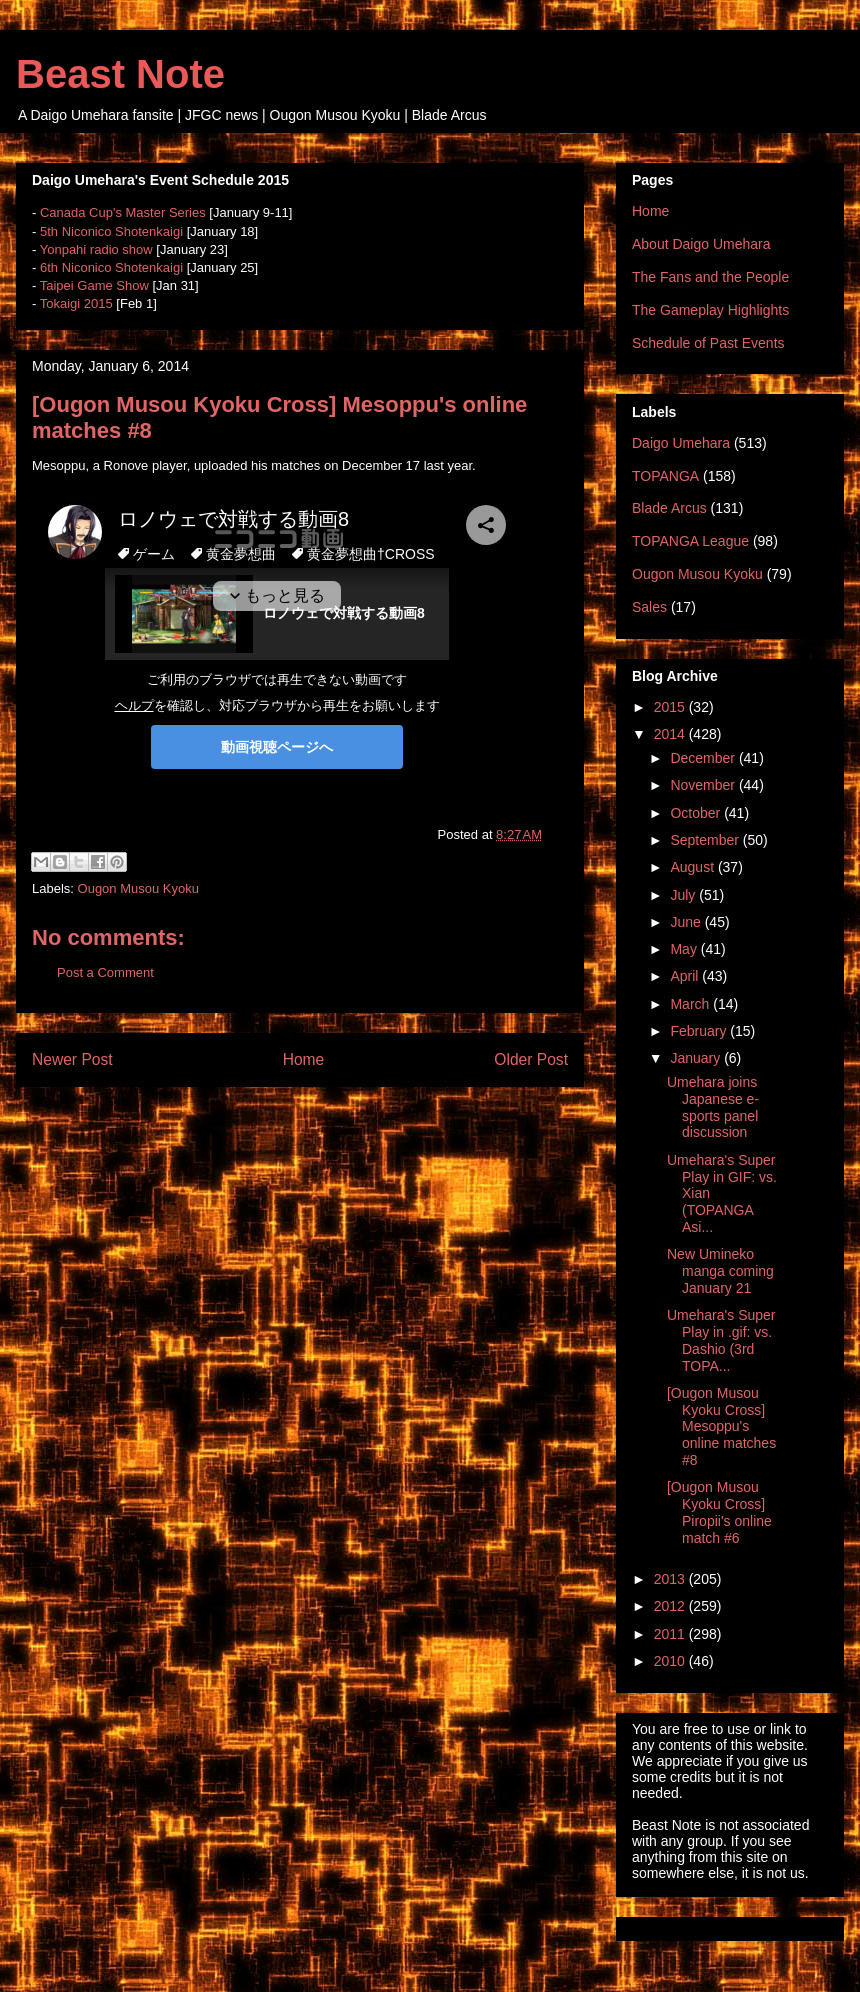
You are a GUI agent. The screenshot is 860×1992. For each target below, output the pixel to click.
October (697, 813)
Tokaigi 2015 (76, 303)
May (685, 949)
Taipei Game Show (94, 285)
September (706, 840)
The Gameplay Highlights (710, 310)
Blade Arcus (669, 508)
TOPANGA (665, 476)
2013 (671, 1579)
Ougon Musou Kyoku (138, 888)
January (697, 1058)
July (684, 895)
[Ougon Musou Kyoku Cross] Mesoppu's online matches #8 (721, 1426)
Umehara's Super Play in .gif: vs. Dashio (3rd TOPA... (721, 1340)
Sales (649, 607)
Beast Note (120, 74)
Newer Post (72, 1059)
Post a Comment (105, 972)
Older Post (531, 1059)
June (687, 922)
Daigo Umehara (681, 443)
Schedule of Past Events (708, 343)
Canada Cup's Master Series (123, 212)
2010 (671, 1661)
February (700, 1031)
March (691, 1004)
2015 (671, 707)
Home (304, 1059)
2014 (671, 734)
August (693, 867)
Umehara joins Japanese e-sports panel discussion (713, 1107)
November (704, 785)
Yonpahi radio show (96, 249)
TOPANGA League (690, 541)
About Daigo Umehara (701, 244)
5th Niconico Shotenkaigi (111, 231)
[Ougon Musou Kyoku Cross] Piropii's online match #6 (719, 1512)
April (686, 976)
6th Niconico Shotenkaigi (111, 267)
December (704, 758)
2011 (671, 1634)
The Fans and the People (710, 277)
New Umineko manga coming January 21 (720, 1271)
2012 (671, 1606)
